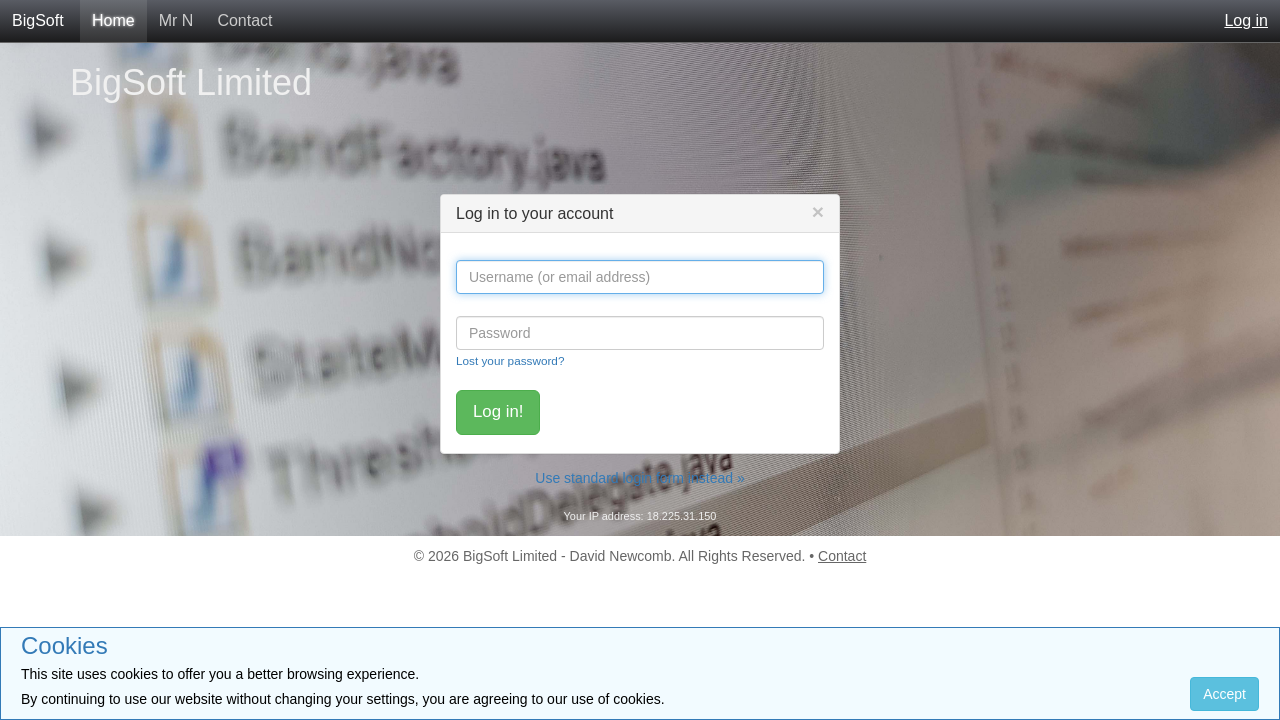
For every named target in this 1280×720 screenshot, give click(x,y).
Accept (1224, 694)
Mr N (176, 20)
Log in (1246, 20)
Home (113, 20)
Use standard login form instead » (639, 478)
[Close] (818, 211)
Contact (244, 20)
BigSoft (38, 20)
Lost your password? (510, 360)
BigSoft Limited (191, 82)
